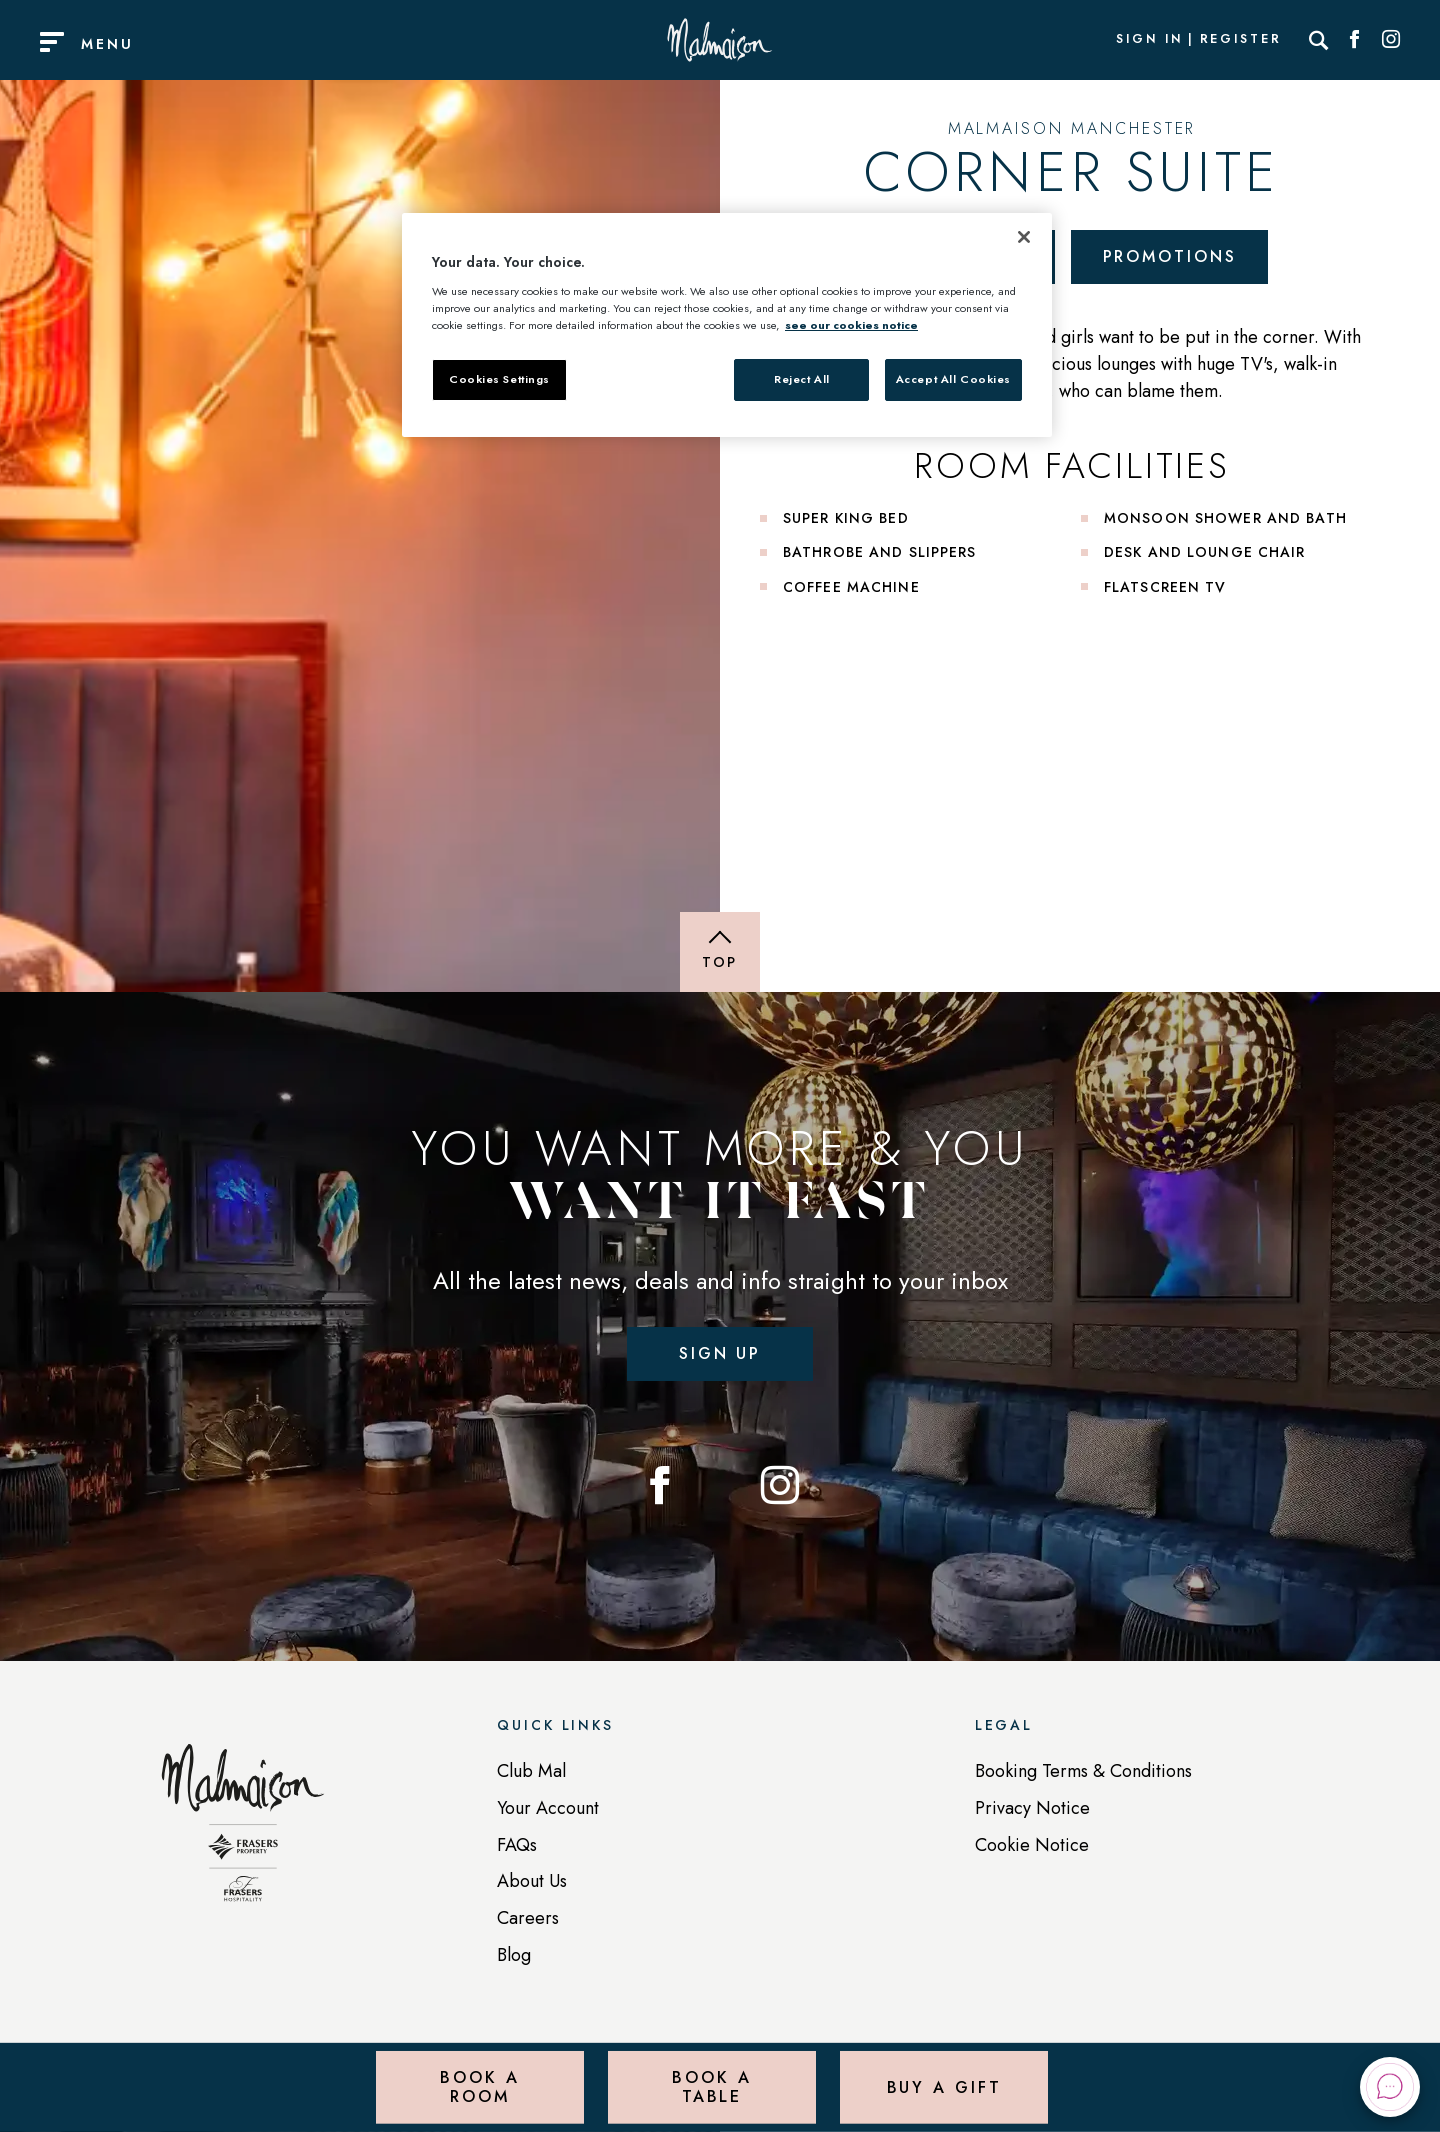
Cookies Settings (499, 379)
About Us (532, 1881)
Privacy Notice (1032, 1808)
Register (1241, 40)
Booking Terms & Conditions (1083, 1771)
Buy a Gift (944, 2086)
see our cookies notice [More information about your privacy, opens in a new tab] (851, 325)
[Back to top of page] (720, 952)
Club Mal (531, 1771)
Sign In (1149, 40)
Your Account (548, 1808)
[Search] (1319, 40)
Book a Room (479, 2086)
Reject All (802, 379)
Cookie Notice (1032, 1845)
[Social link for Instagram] (1391, 40)
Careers (528, 1918)
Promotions (1170, 256)
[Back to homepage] (243, 1833)
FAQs (517, 1845)
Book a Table (711, 2086)
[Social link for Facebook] (1355, 40)
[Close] (1024, 237)
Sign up (720, 1353)
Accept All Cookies (953, 379)
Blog (514, 1955)
